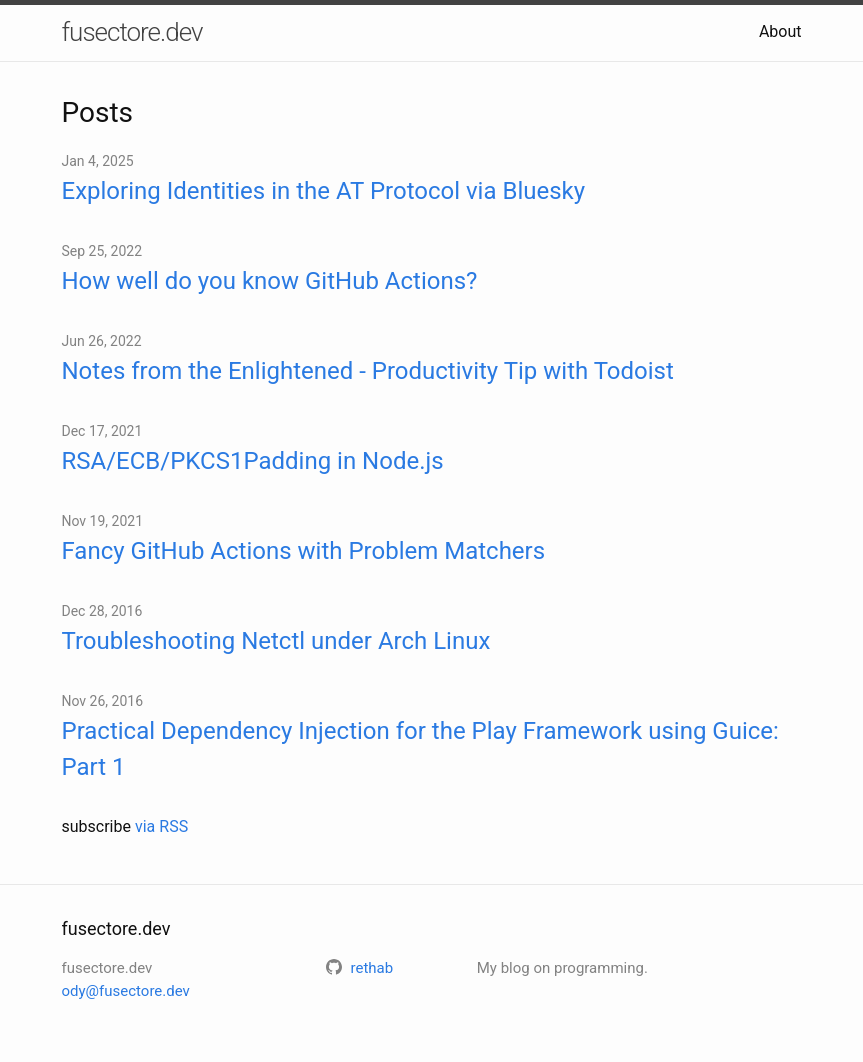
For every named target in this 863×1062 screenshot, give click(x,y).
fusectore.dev (132, 32)
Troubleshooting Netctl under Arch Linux (276, 641)
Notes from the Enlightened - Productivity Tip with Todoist (368, 371)
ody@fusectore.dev (126, 991)
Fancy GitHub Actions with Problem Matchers (304, 551)
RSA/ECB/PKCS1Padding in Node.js (253, 461)
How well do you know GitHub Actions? (270, 281)
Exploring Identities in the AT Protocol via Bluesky (324, 191)
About (780, 31)
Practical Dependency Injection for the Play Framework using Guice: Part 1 (420, 749)
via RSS (161, 826)
